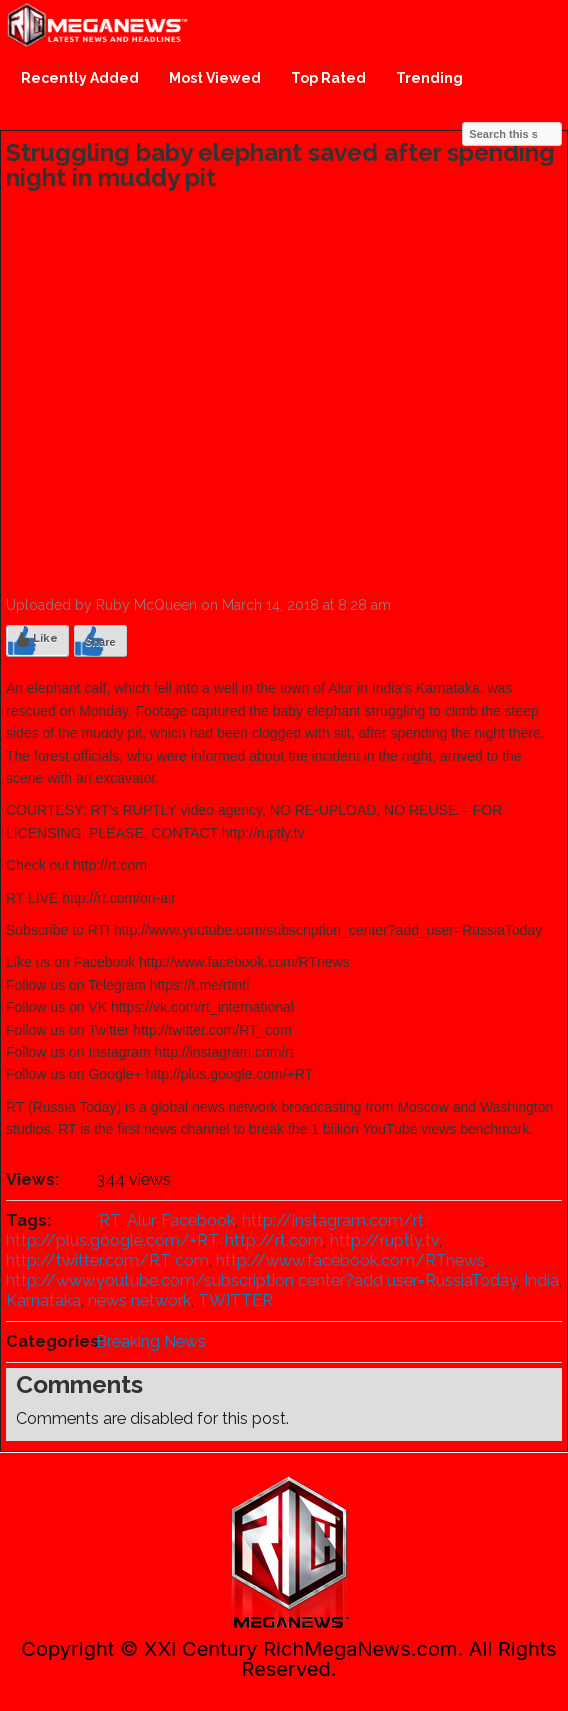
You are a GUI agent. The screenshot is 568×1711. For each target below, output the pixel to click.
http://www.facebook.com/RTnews (350, 1260)
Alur (140, 1220)
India (541, 1280)
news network (139, 1300)
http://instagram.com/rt (333, 1220)
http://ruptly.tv (384, 1240)
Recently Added (80, 78)
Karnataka (43, 1300)
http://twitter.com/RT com (107, 1260)
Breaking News (151, 1341)
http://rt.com (274, 1240)
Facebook (198, 1220)
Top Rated (328, 78)
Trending (429, 78)
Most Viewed (215, 78)
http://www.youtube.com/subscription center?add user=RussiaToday (261, 1280)
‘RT (108, 1220)
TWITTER (235, 1300)
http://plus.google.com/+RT (112, 1240)
